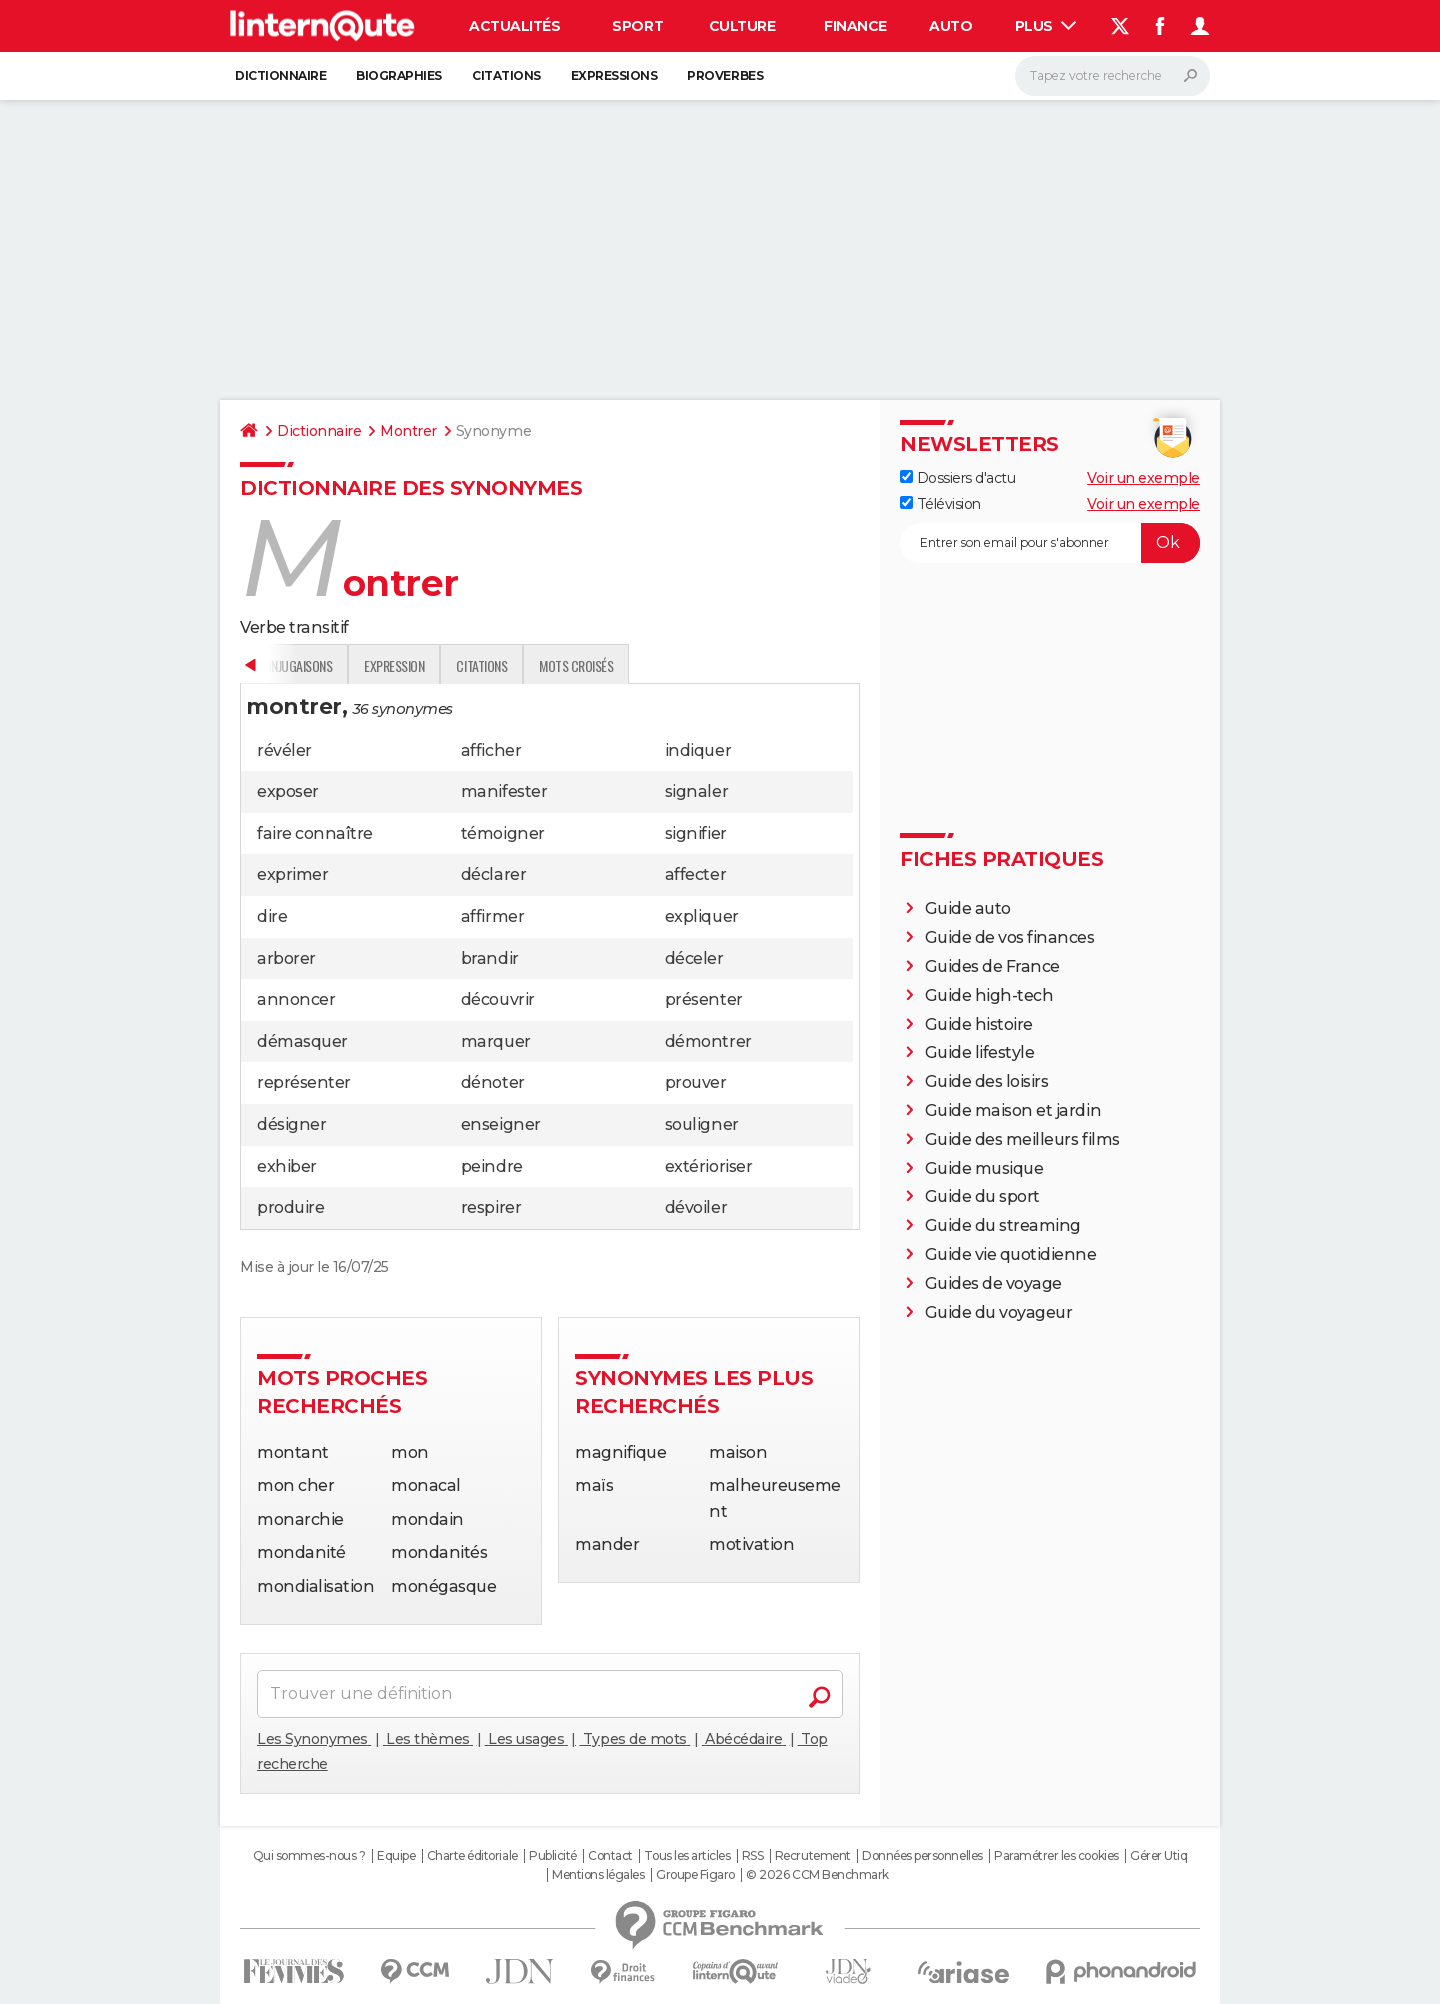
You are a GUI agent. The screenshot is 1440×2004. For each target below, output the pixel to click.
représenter (304, 1082)
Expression (653, 665)
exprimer (292, 874)
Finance (855, 26)
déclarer (493, 874)
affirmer (492, 916)
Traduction (449, 665)
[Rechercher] (1112, 76)
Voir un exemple (1143, 478)
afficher (491, 750)
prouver (696, 1082)
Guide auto (968, 908)
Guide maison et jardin (1013, 1110)
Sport (637, 26)
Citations (506, 75)
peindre (492, 1166)
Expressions (614, 75)
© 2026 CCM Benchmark (817, 1875)
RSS (753, 1856)
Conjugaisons (553, 665)
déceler (694, 958)
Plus (1046, 26)
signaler (696, 791)
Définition (282, 665)
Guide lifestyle (980, 1052)
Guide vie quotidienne (1011, 1254)
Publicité (553, 1856)
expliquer (702, 916)
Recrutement (813, 1856)
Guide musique (984, 1168)
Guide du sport (982, 1196)
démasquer (302, 1041)
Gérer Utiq (1158, 1856)
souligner (702, 1124)
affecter (695, 874)
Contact (610, 1856)
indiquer (698, 750)
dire (272, 916)
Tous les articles (687, 1856)
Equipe (396, 1856)
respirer (491, 1207)
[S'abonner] (1050, 543)
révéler (284, 750)
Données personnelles (922, 1856)
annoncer (296, 999)
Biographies (399, 75)
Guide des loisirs (987, 1081)
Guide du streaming (1003, 1225)
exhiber (287, 1166)
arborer (286, 958)
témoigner (503, 833)
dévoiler (696, 1207)
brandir (490, 958)
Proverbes (725, 75)
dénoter (493, 1082)
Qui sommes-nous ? (309, 1856)
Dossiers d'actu (957, 478)
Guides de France (992, 966)
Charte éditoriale (472, 1856)
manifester (504, 791)
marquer (496, 1041)
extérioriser (708, 1166)
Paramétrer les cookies (1056, 1856)
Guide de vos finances (1010, 937)
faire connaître (315, 833)
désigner (291, 1124)
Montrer (408, 431)
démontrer (708, 1041)
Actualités (514, 26)
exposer (288, 791)
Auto (950, 26)
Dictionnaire (280, 75)
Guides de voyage (993, 1283)
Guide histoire (979, 1024)
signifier (696, 833)
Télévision (940, 504)
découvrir (498, 999)
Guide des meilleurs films (1022, 1139)
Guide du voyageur (999, 1312)
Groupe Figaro (695, 1875)
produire (290, 1207)
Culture (742, 26)
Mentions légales (598, 1875)
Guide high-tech (989, 995)
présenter (704, 999)
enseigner (501, 1124)
